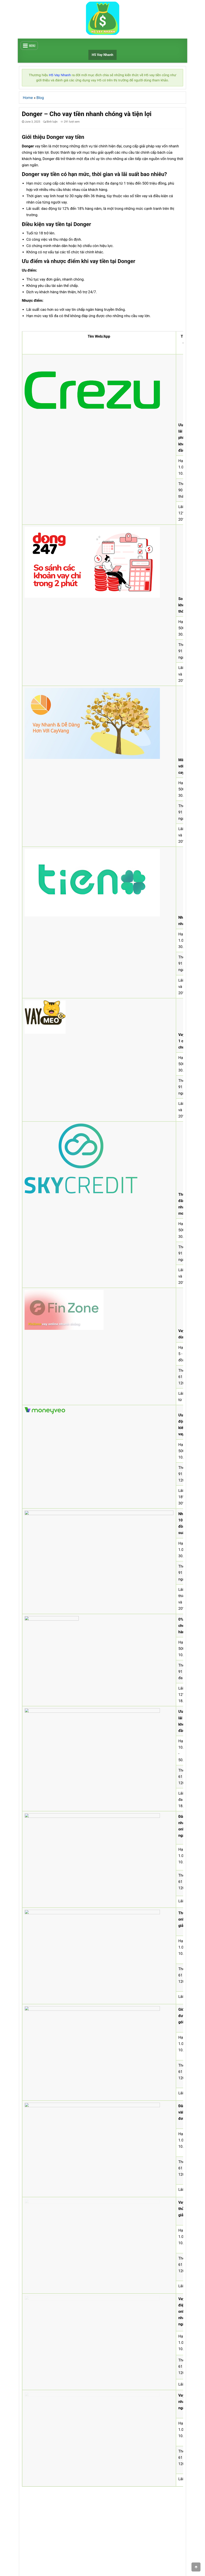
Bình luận (52, 121)
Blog (40, 98)
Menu (32, 45)
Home (28, 98)
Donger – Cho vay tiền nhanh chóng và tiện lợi (87, 114)
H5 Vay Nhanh (102, 55)
